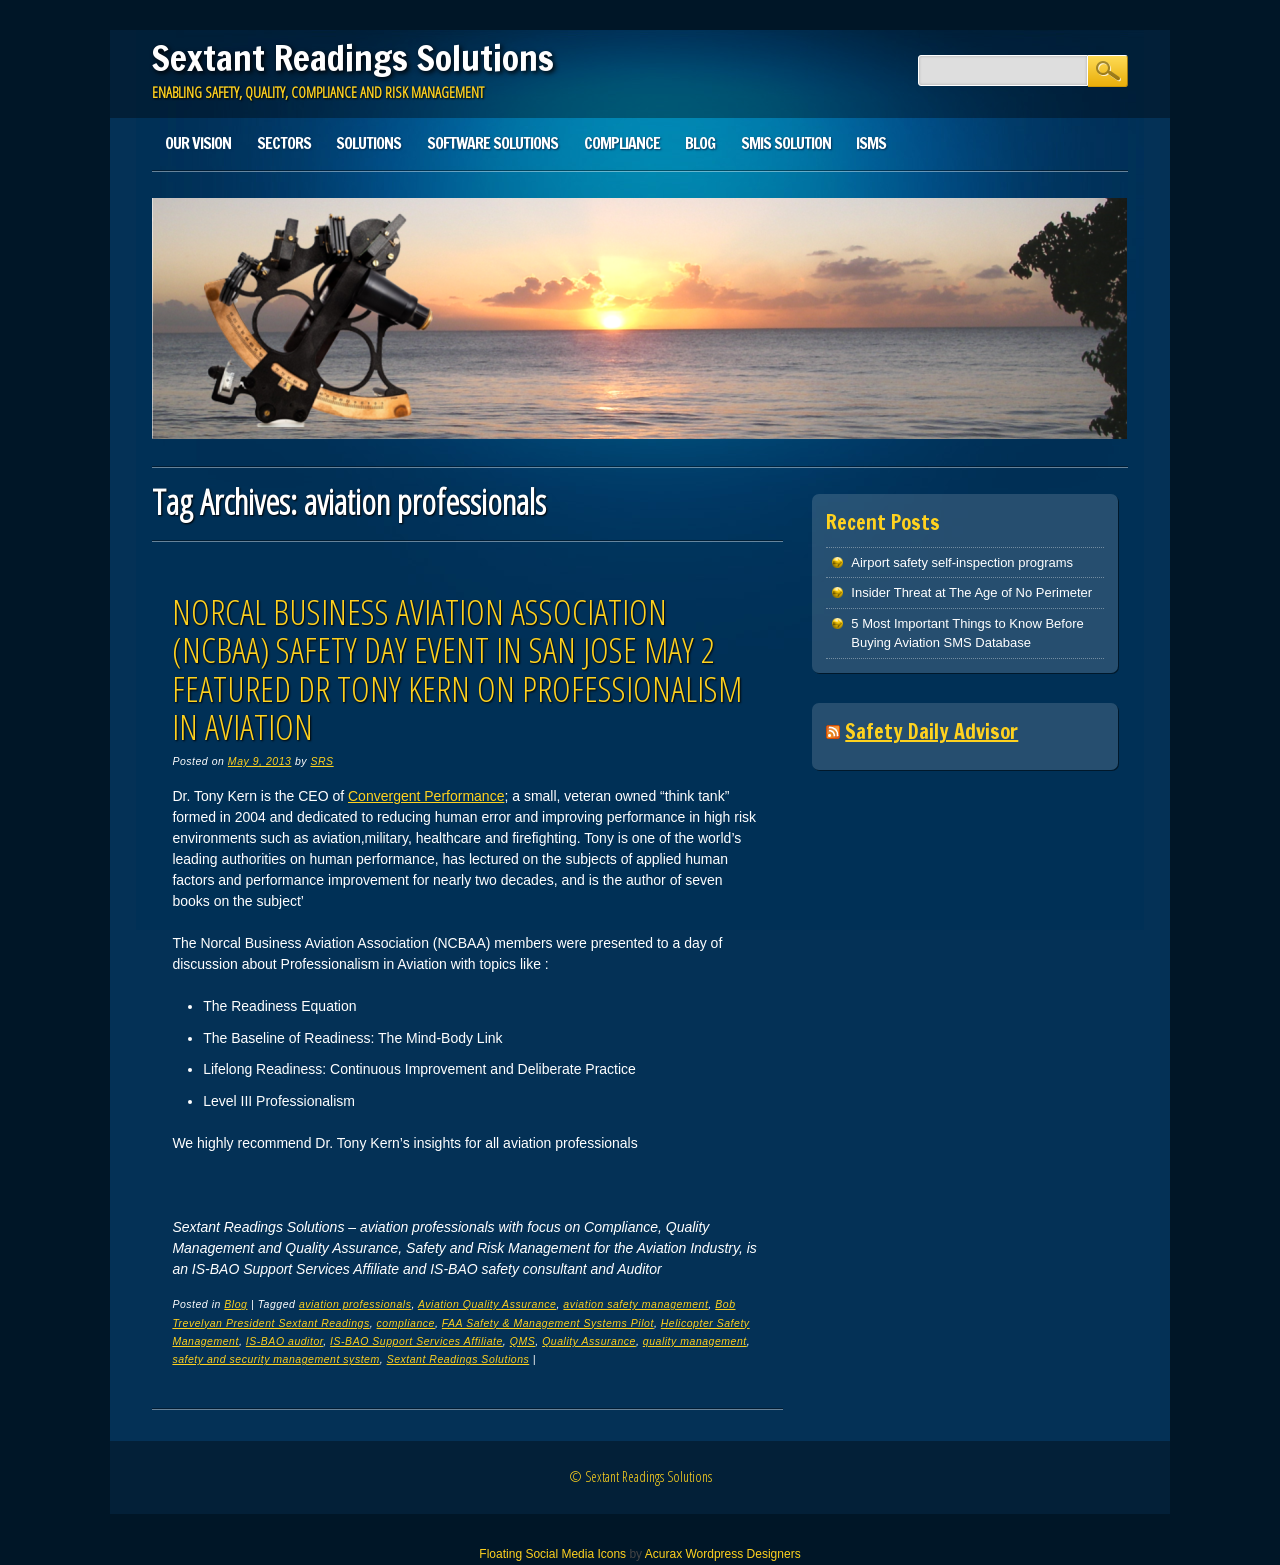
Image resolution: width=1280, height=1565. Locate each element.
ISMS (871, 143)
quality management (695, 1341)
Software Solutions (492, 143)
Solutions (368, 143)
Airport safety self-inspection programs (962, 562)
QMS (523, 1341)
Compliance (622, 143)
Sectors (284, 143)
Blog (700, 143)
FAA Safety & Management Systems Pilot (548, 1323)
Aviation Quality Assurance (487, 1304)
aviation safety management (635, 1304)
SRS (321, 761)
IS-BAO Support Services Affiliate (416, 1341)
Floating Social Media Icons (552, 1554)
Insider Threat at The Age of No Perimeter (971, 592)
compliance (406, 1323)
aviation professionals (355, 1304)
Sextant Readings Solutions (353, 58)
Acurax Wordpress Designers (723, 1554)
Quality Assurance (589, 1341)
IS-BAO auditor (284, 1341)
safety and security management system (275, 1359)
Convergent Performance (426, 796)
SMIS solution (786, 143)
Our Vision (198, 143)
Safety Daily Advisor (931, 731)
